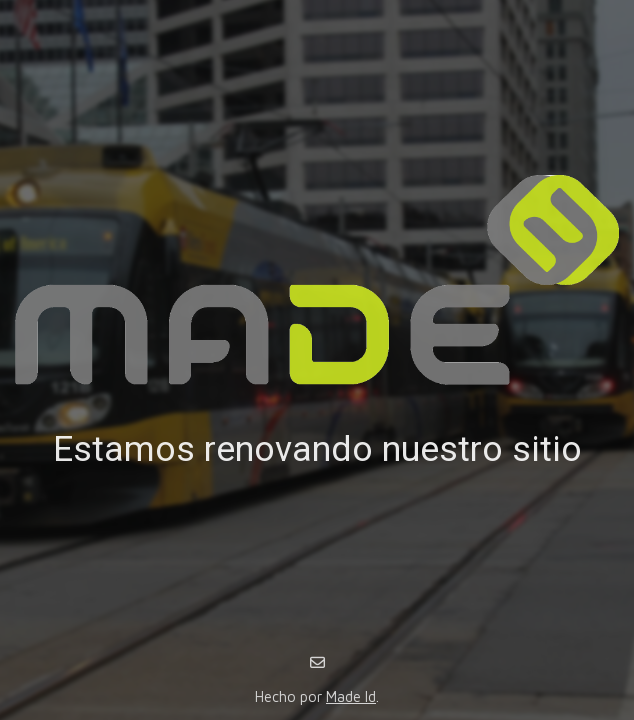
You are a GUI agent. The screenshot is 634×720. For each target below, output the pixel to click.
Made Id (351, 696)
